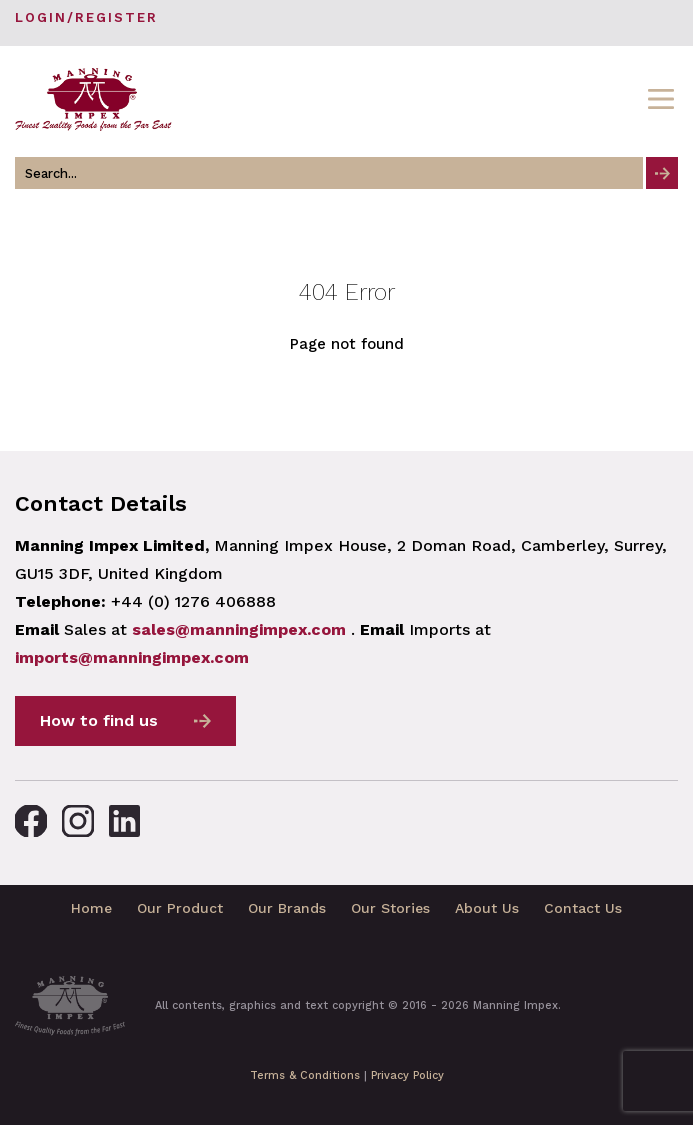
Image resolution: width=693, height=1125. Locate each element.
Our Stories (390, 908)
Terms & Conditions (305, 1075)
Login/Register (86, 17)
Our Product (180, 908)
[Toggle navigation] (661, 99)
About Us (487, 908)
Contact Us (583, 908)
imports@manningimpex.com (132, 657)
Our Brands (287, 908)
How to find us (99, 720)
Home (91, 908)
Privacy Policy (407, 1075)
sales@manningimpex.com (239, 629)
